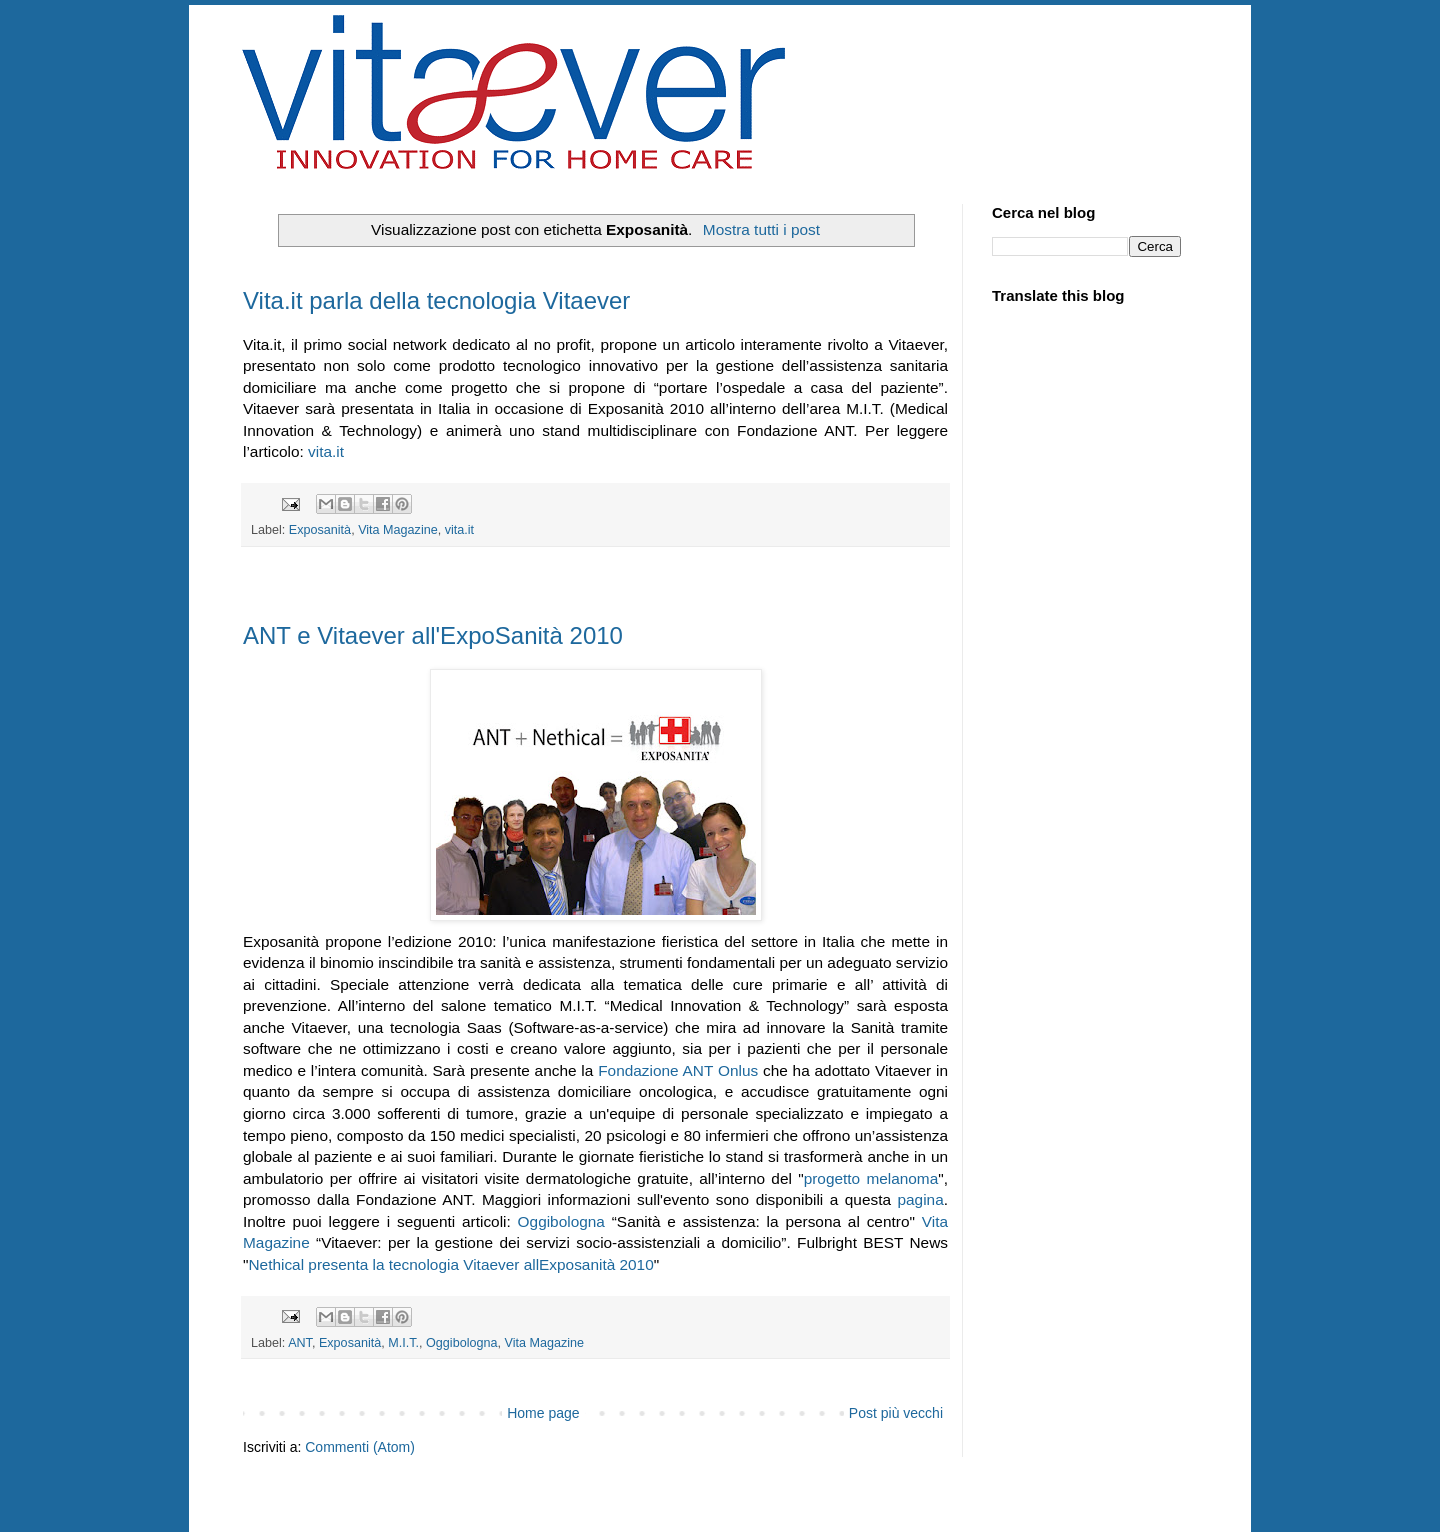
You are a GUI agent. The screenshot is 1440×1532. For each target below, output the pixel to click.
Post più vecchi (896, 1413)
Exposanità (320, 530)
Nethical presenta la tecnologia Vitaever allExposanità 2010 (450, 1264)
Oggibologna (561, 1221)
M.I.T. (403, 1343)
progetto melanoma (871, 1178)
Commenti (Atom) (360, 1447)
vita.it (326, 451)
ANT (300, 1343)
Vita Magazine (398, 530)
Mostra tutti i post (761, 229)
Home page (543, 1413)
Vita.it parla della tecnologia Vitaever (436, 300)
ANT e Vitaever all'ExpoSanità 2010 (433, 635)
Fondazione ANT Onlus (678, 1070)
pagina (921, 1199)
